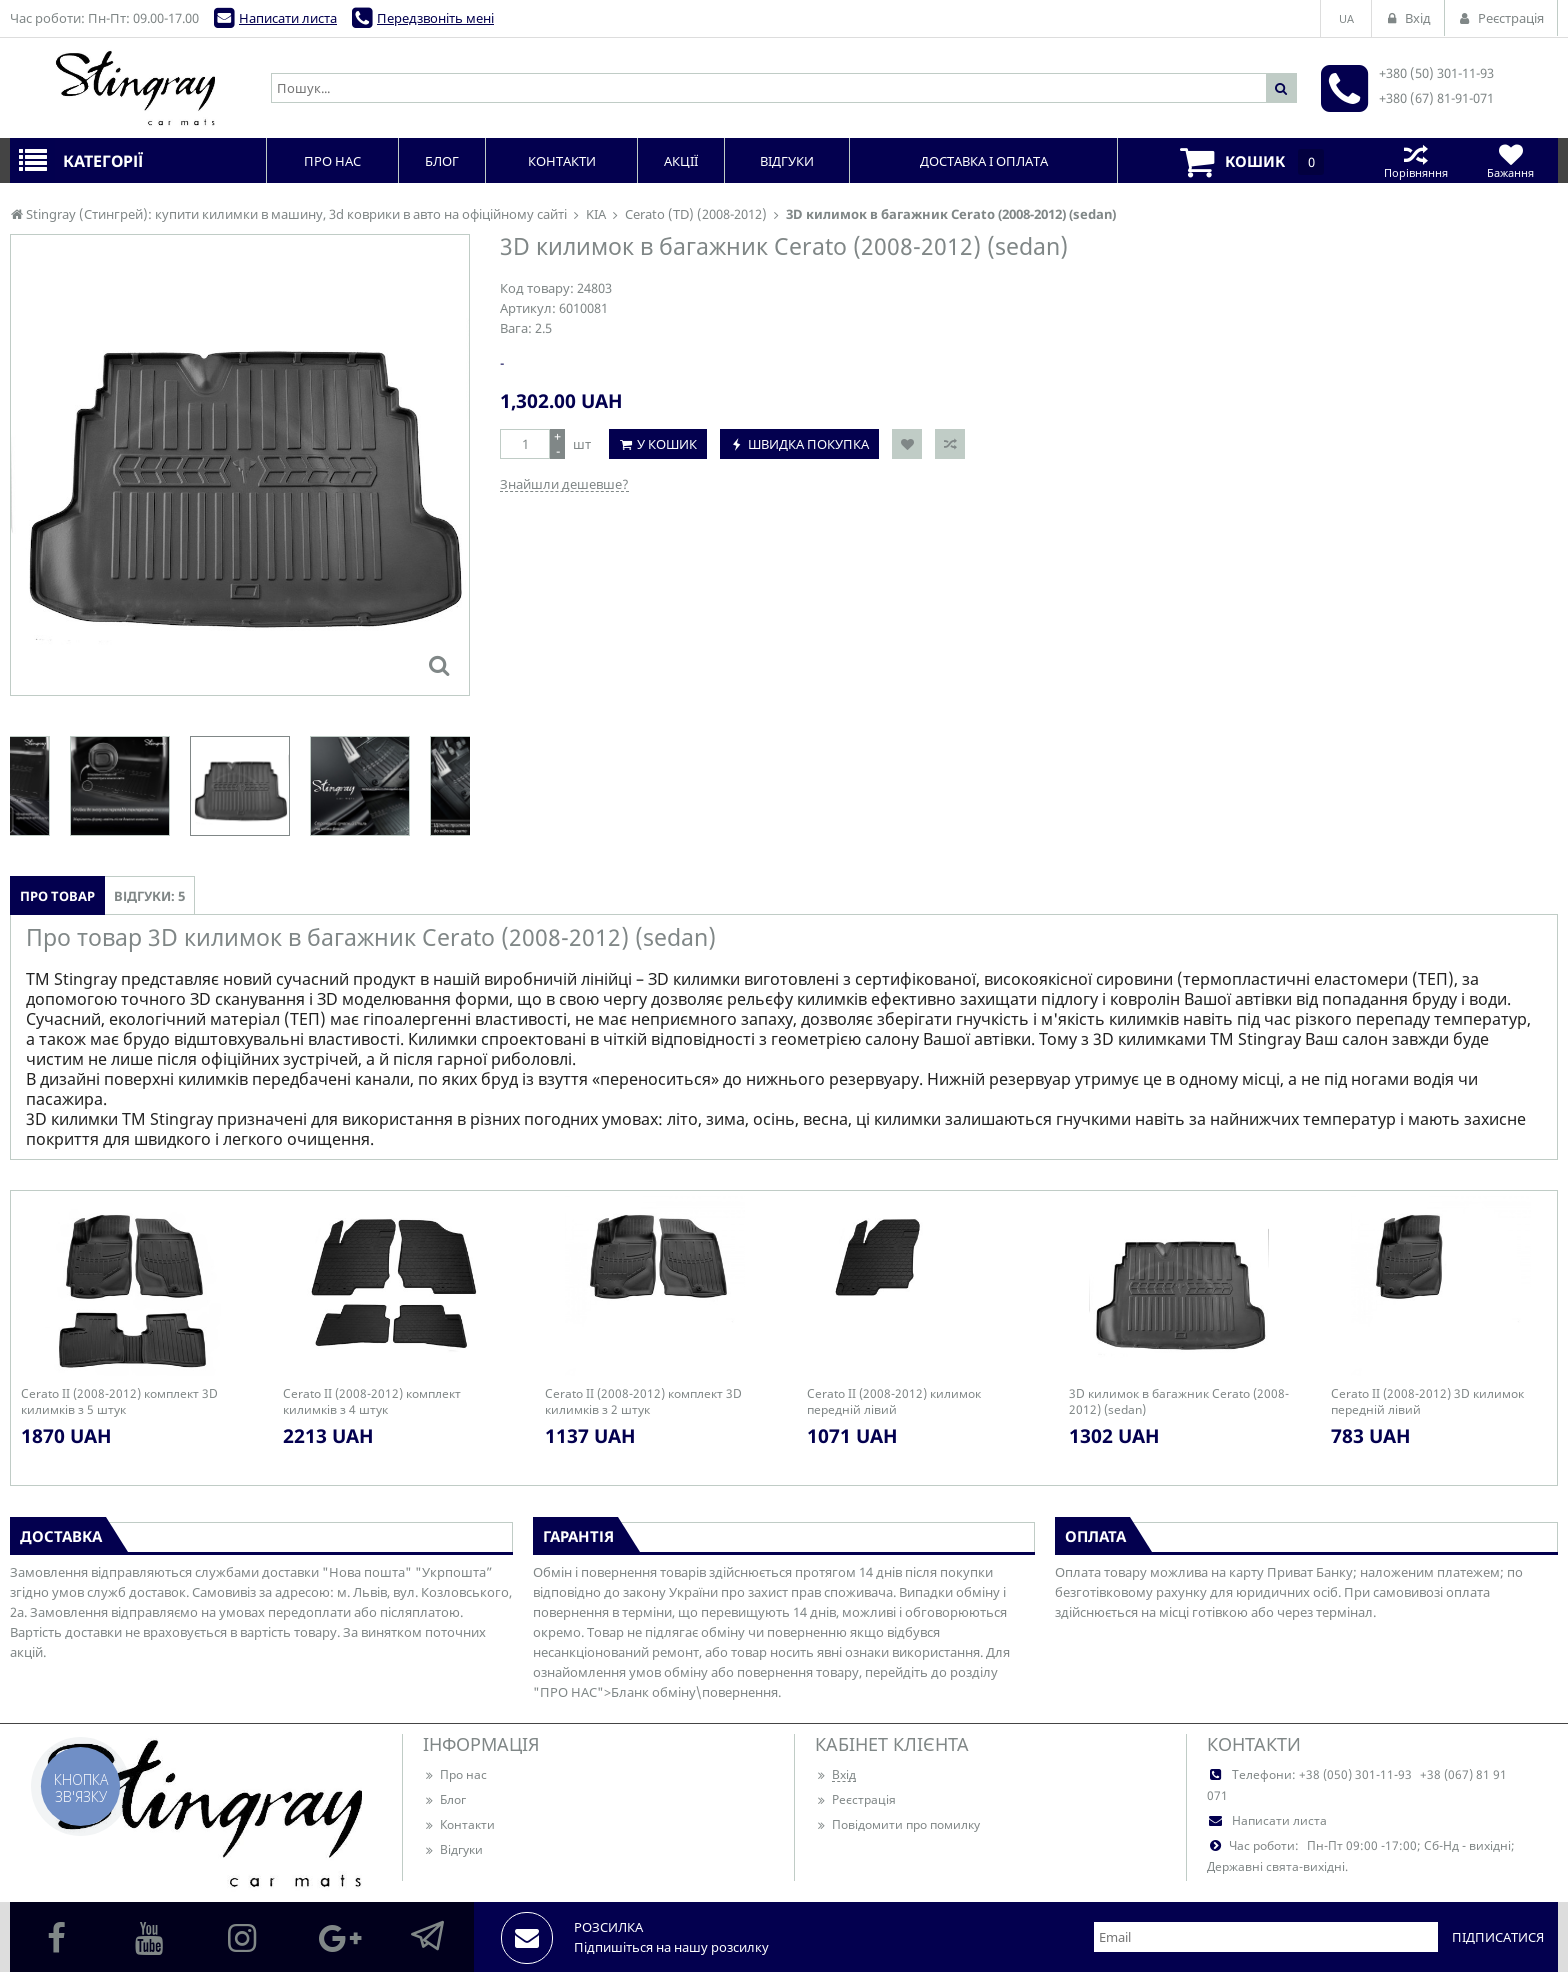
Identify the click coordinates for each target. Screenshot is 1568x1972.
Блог (444, 1799)
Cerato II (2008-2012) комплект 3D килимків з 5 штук (119, 1402)
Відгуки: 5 (149, 896)
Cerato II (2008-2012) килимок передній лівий (894, 1402)
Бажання (1510, 160)
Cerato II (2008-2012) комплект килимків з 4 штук (372, 1402)
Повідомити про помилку (897, 1824)
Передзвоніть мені (435, 18)
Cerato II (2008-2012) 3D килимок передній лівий (1427, 1402)
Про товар (57, 896)
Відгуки (453, 1849)
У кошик (667, 444)
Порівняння (1415, 160)
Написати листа (288, 18)
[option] (240, 786)
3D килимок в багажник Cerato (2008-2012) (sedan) (1179, 1402)
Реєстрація (855, 1799)
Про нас (455, 1774)
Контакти (459, 1824)
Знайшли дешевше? (564, 484)
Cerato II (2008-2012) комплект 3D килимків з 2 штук (643, 1402)
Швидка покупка (808, 444)
